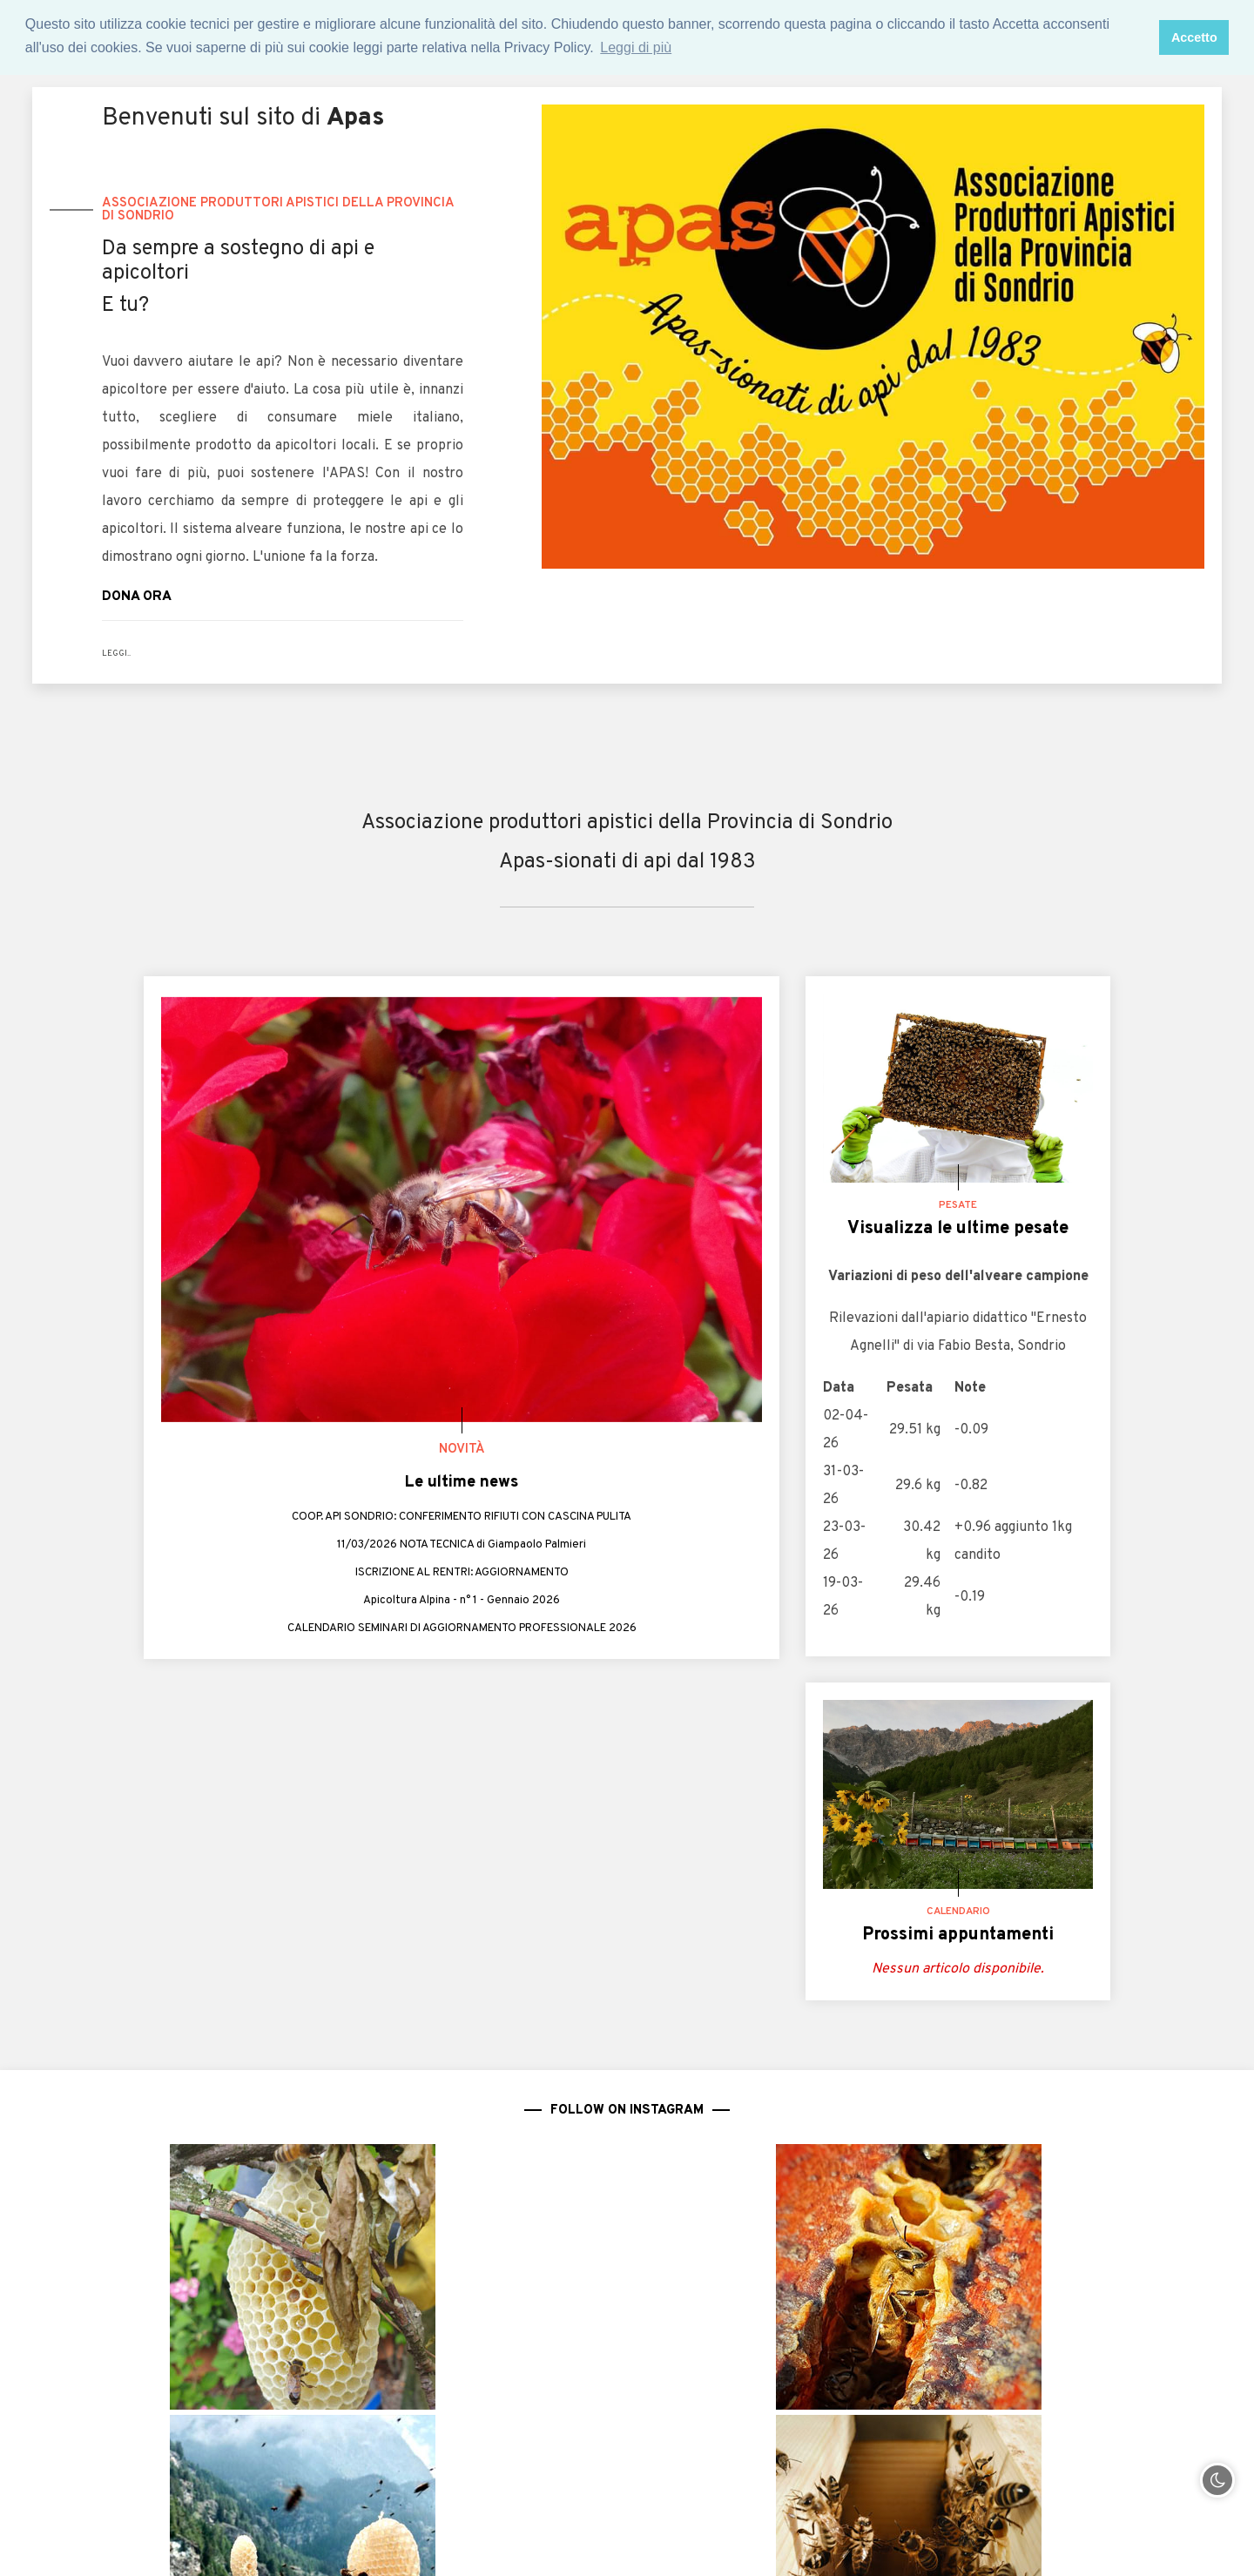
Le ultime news (462, 1482)
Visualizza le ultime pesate (958, 1228)
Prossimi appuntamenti (958, 1935)
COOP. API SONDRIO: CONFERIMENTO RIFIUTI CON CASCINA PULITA (461, 1519)
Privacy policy (808, 2544)
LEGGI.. (120, 653)
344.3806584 (215, 2489)
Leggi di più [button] (635, 47)
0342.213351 (212, 2462)
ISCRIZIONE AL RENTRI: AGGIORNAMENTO (462, 1575)
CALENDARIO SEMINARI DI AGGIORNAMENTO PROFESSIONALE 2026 (461, 1631)
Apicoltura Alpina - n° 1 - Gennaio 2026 (461, 1603)
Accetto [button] (1194, 37)
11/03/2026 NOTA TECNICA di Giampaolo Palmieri (461, 1547)
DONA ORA (148, 595)
